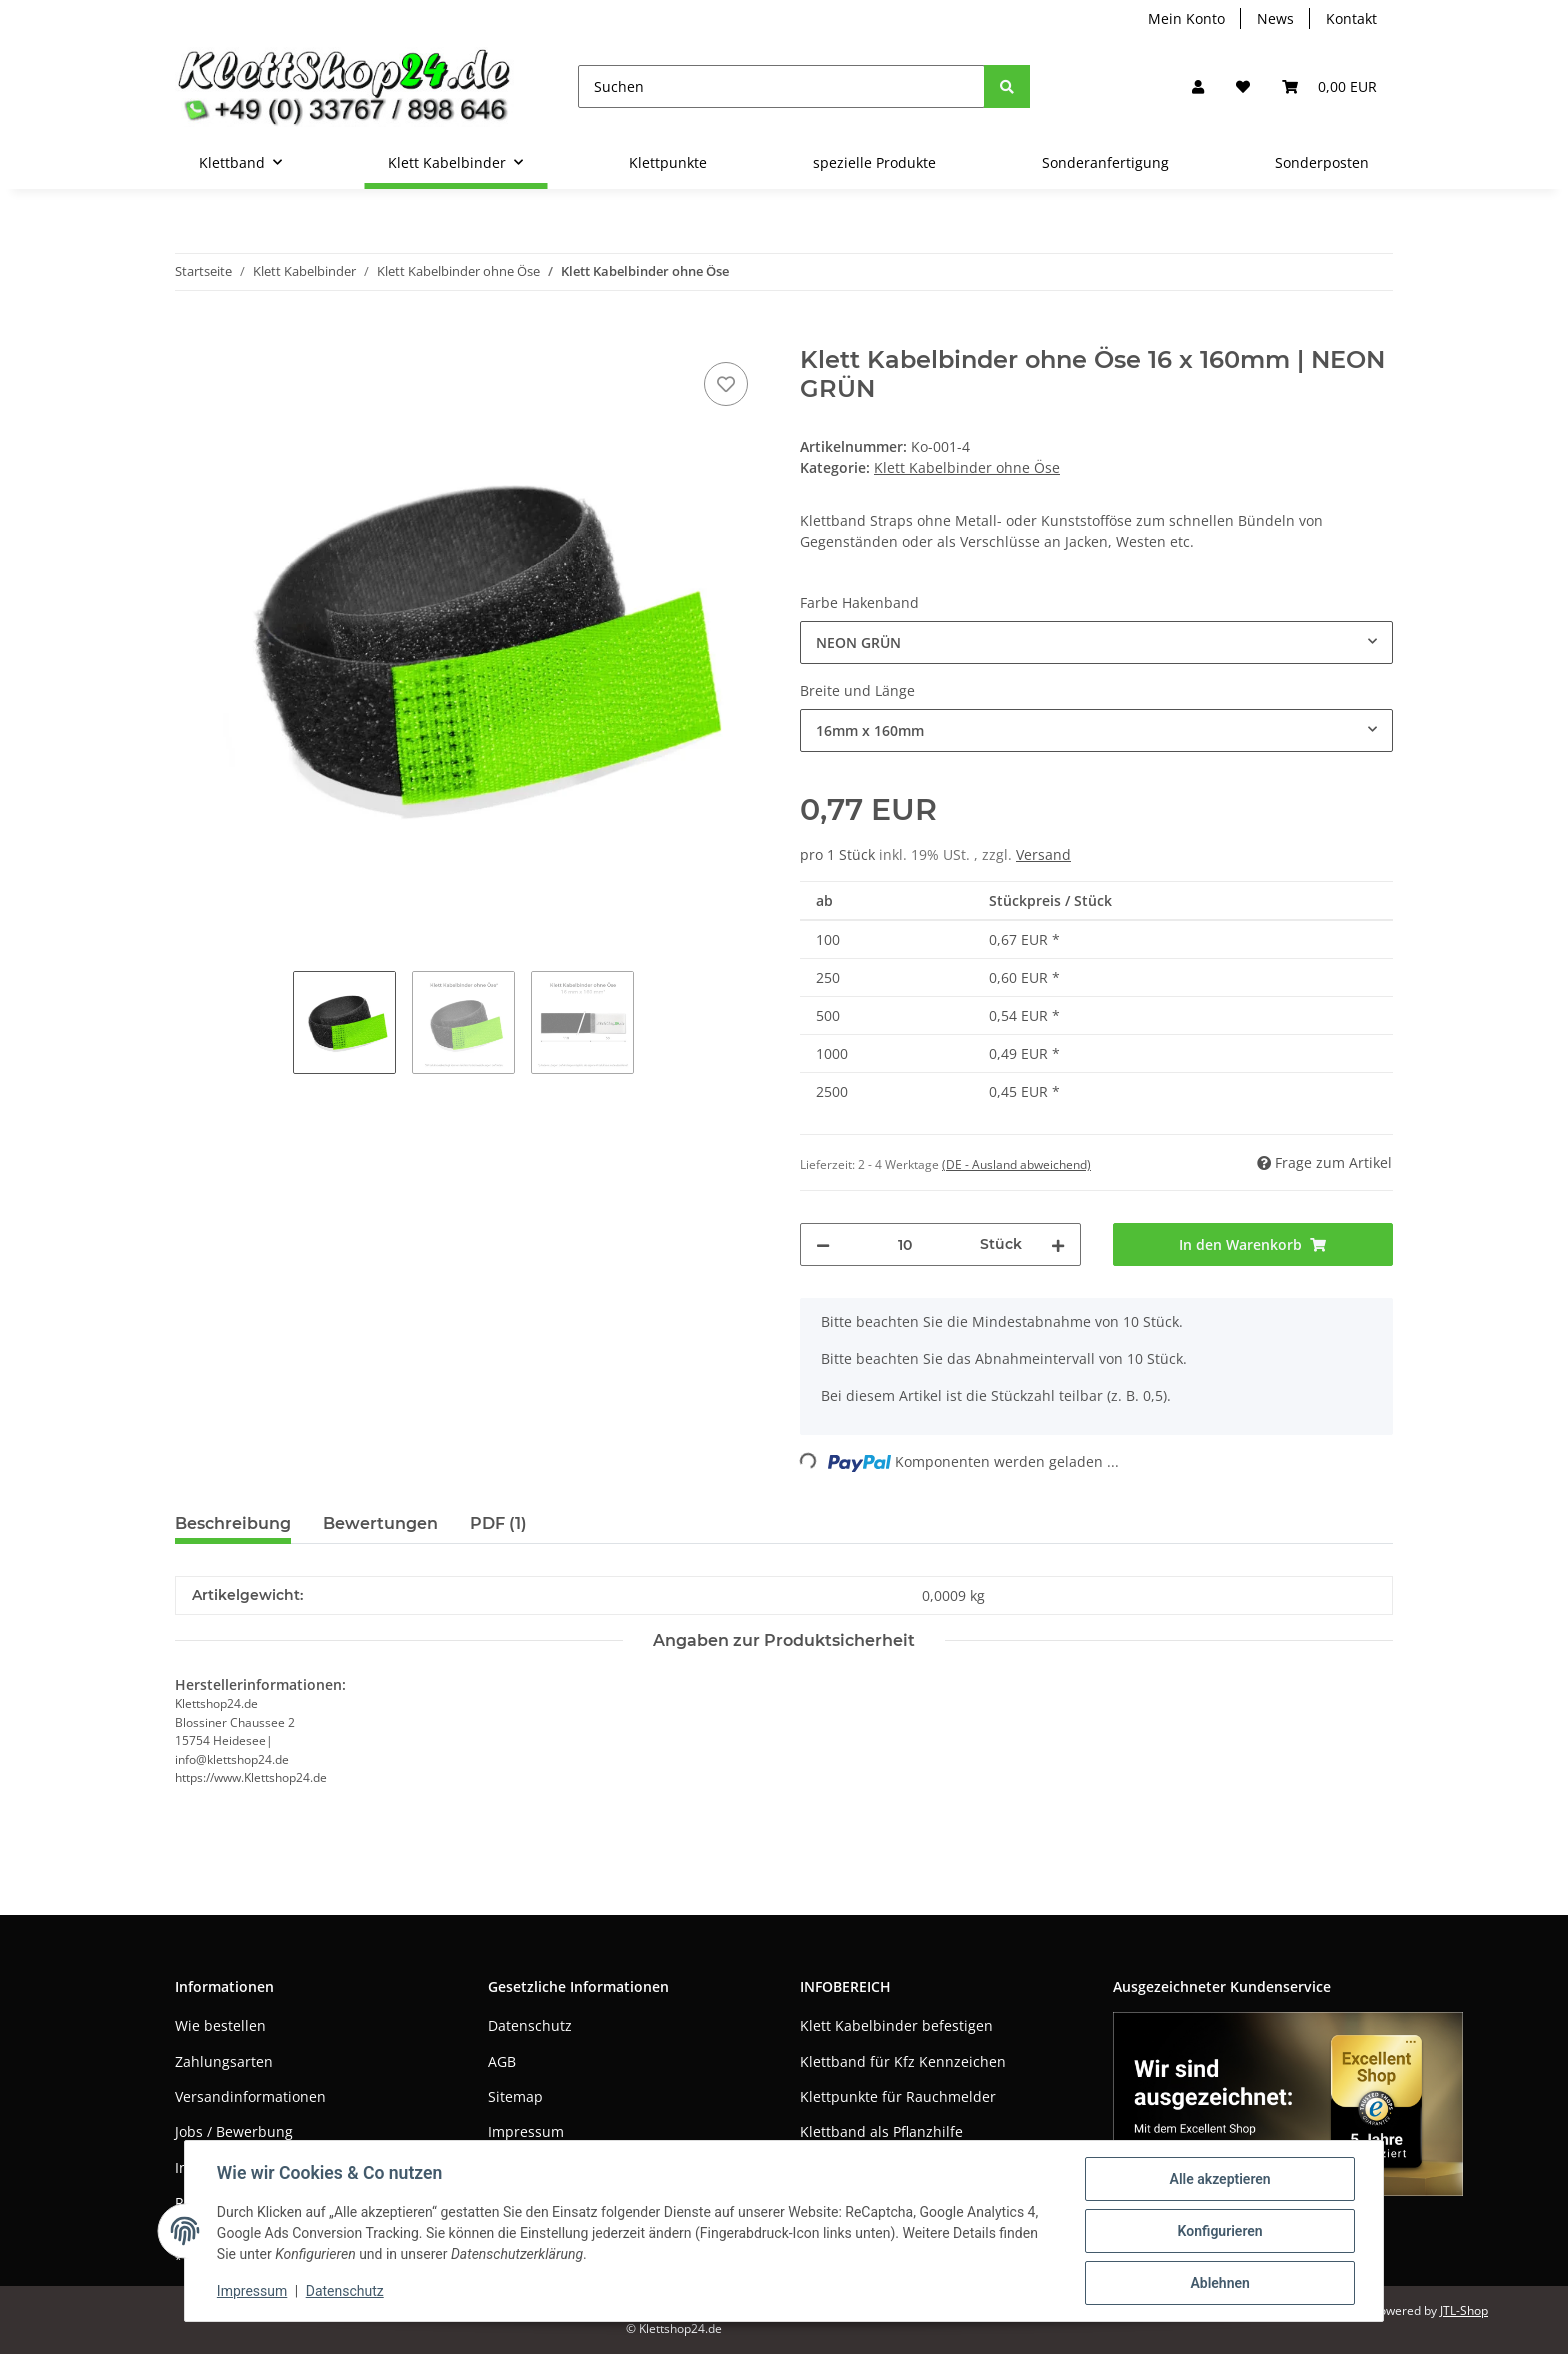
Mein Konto (1186, 18)
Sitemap (515, 2096)
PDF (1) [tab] (498, 1523)
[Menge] (905, 1244)
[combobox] (1096, 642)
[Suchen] (781, 86)
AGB (502, 2061)
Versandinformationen (250, 2096)
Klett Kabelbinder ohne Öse (967, 467)
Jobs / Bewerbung (234, 2131)
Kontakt (1351, 18)
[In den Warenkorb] (191, 335)
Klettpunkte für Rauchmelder (898, 2096)
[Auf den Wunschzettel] (726, 384)
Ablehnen (1219, 2283)
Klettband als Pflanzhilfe (881, 2131)
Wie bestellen (220, 2025)
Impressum (526, 2131)
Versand (1043, 854)
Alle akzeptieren (1219, 2179)
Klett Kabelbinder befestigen (896, 2025)
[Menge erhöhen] (1058, 1244)
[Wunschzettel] (1243, 86)
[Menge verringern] (823, 1244)
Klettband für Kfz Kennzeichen (903, 2061)
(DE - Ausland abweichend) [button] (1016, 1164)
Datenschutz (530, 2025)
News (1275, 18)
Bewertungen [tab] (380, 1523)
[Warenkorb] (1329, 86)
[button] (1198, 86)
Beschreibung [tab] (233, 1523)
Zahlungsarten (224, 2061)
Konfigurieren (1219, 2231)
